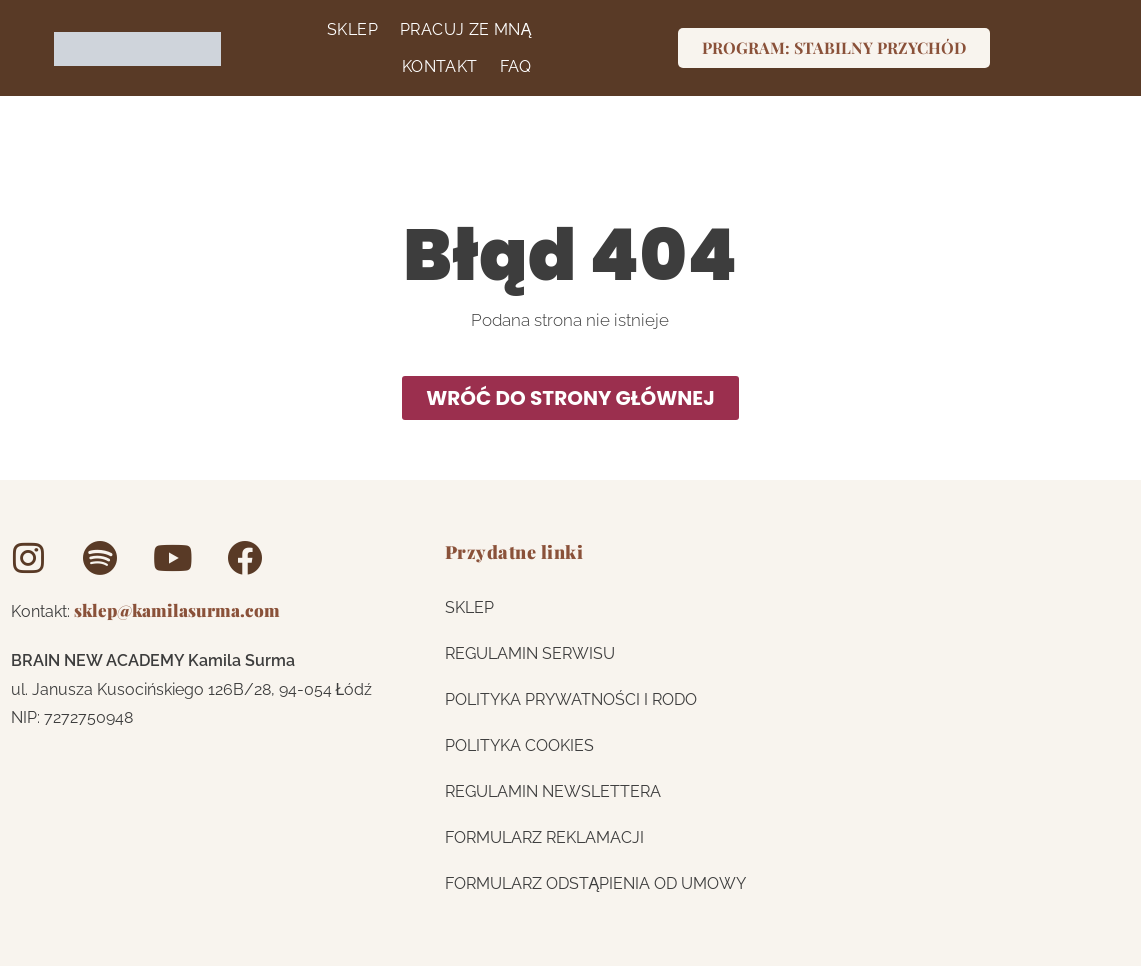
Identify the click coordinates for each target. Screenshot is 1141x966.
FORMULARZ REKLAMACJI (544, 836)
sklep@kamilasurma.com (177, 609)
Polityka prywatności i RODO (571, 698)
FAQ (512, 66)
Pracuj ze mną (462, 28)
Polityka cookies (519, 744)
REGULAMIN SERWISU (530, 652)
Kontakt (436, 66)
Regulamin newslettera (553, 790)
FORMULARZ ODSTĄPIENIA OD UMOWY (596, 882)
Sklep (348, 28)
